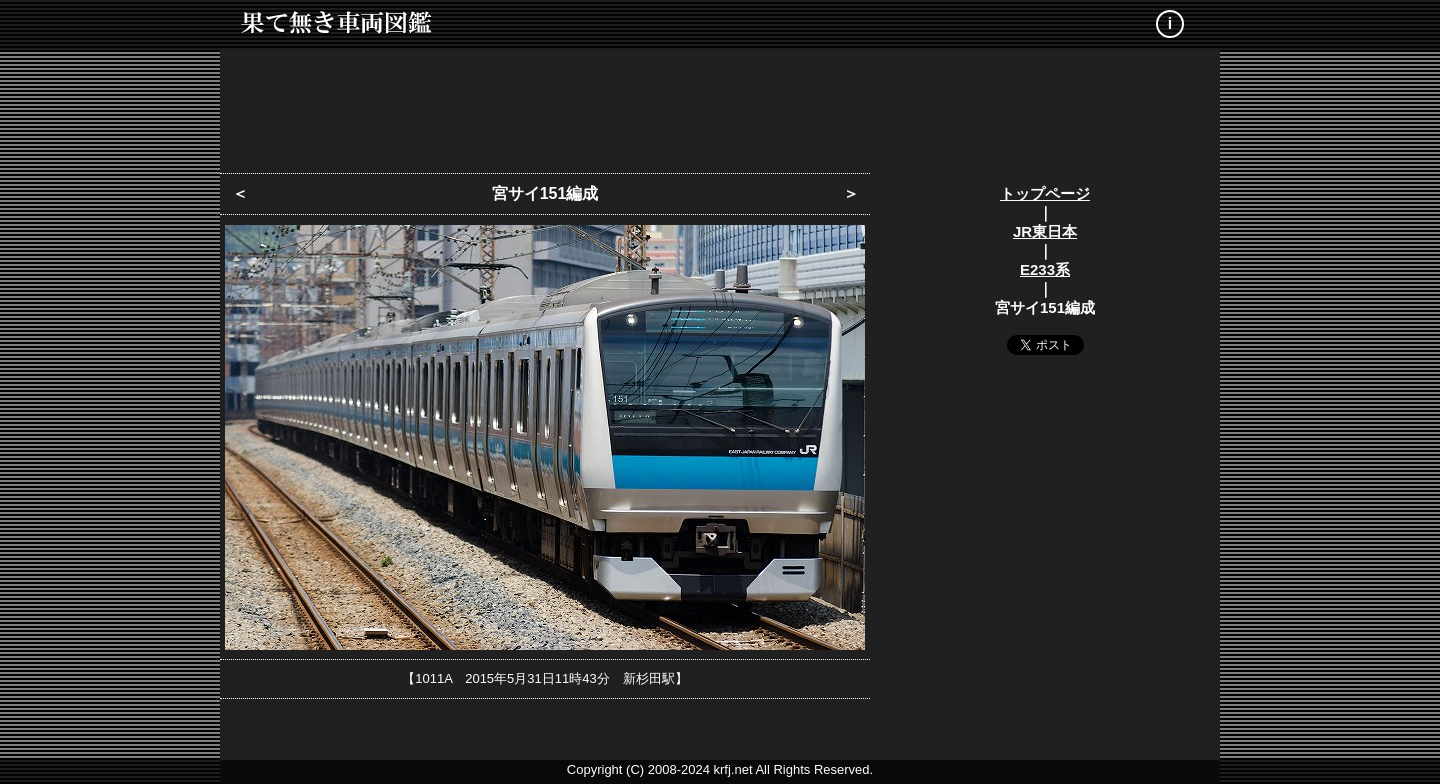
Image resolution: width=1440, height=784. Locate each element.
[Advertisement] (720, 105)
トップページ (1045, 193)
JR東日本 (1045, 231)
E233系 (1045, 269)
